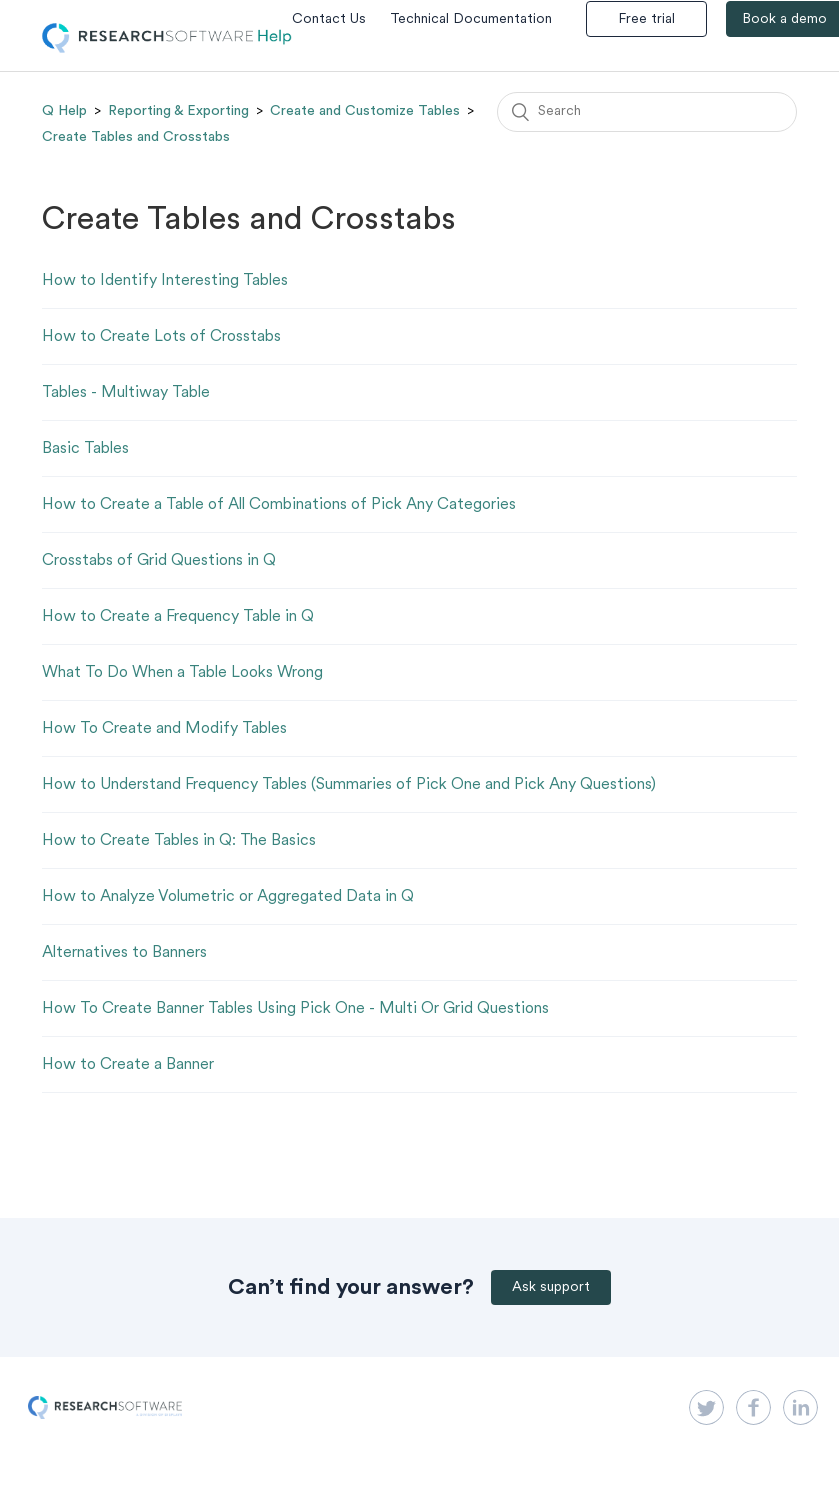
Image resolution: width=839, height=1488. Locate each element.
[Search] (647, 112)
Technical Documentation (471, 19)
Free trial (646, 19)
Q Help (64, 111)
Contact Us (329, 19)
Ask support (551, 1287)
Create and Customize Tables (365, 111)
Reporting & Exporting (178, 111)
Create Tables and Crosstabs (136, 137)
